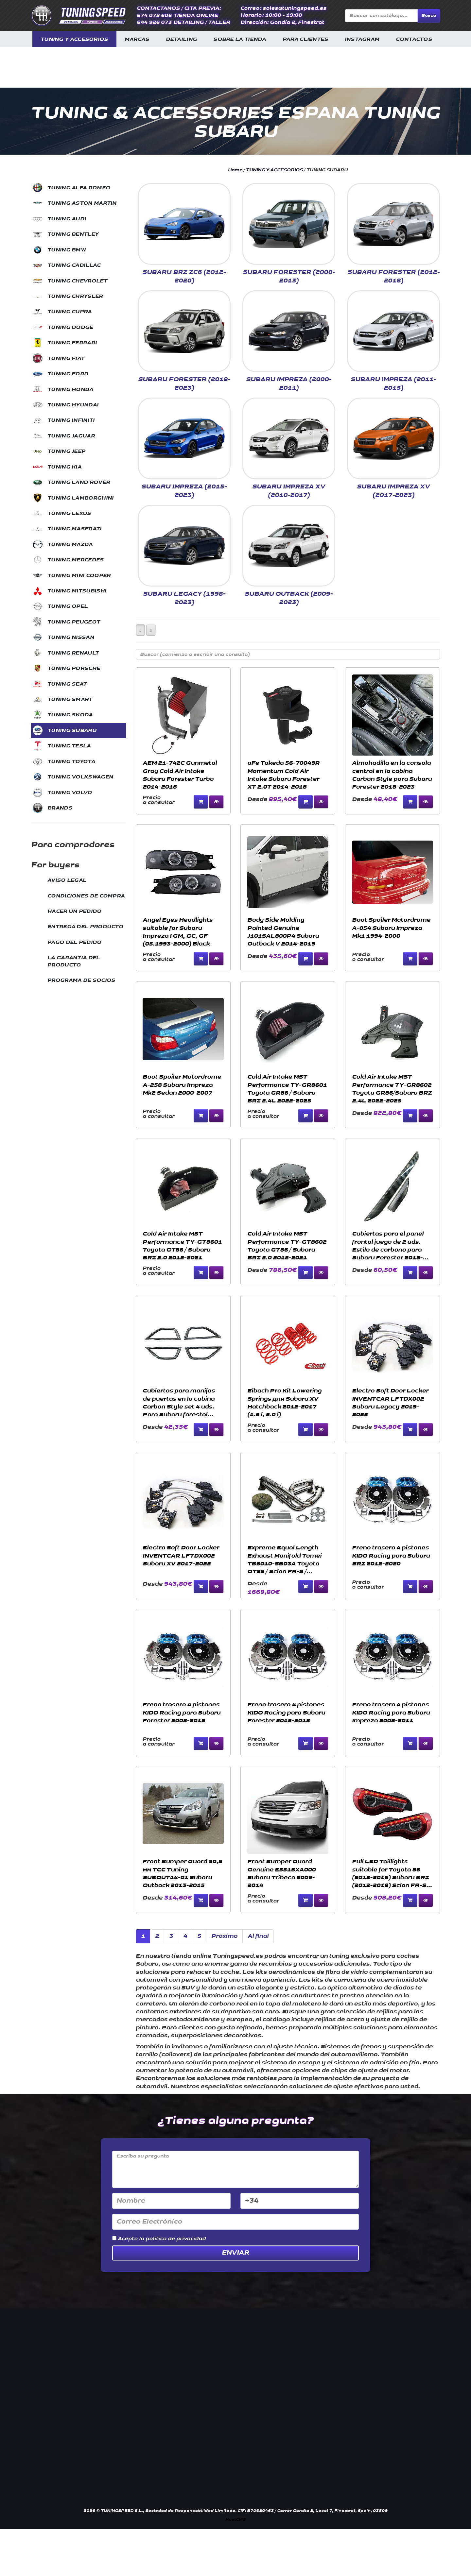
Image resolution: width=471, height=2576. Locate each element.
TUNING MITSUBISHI (76, 591)
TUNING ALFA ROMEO (78, 188)
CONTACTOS (414, 39)
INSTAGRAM (362, 39)
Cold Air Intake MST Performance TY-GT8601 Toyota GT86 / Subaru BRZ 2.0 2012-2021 (182, 1245)
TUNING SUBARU (71, 730)
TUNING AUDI (66, 219)
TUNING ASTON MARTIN (82, 203)
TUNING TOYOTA (71, 762)
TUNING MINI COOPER (79, 575)
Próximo (224, 1936)
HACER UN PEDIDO (74, 911)
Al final (258, 1936)
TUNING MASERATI (74, 529)
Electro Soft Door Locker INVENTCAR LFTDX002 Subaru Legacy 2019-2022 (390, 1402)
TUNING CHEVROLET (77, 281)
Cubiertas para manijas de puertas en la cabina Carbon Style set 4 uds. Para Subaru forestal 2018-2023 (179, 1402)
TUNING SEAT (67, 684)
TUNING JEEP (66, 451)
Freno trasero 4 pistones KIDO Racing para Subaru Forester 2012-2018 (286, 1712)
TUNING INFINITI (71, 420)
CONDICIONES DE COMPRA (86, 896)
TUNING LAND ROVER (78, 482)
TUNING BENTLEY (72, 234)
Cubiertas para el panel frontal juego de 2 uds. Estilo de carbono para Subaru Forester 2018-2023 (388, 1245)
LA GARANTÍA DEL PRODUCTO (73, 961)
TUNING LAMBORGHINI (80, 498)
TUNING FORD (67, 374)
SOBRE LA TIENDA (239, 39)
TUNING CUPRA (69, 312)
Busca (429, 15)
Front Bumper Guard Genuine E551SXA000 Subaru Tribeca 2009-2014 (281, 1873)
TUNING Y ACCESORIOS (74, 39)
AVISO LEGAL (66, 880)
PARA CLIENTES (305, 39)
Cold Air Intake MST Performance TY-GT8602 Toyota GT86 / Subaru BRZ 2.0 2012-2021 (286, 1245)
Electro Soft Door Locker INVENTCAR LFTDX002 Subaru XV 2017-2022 (181, 1555)
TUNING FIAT (65, 358)
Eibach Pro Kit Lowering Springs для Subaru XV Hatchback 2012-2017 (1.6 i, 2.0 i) (284, 1402)
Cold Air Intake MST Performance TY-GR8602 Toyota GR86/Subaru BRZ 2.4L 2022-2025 (392, 1088)
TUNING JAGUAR (71, 436)
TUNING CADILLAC (74, 265)
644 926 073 (154, 22)
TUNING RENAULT (73, 653)
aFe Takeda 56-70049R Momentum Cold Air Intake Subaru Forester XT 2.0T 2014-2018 (283, 774)
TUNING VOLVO (69, 793)
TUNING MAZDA (70, 544)
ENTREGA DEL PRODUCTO (85, 927)
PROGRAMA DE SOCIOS (81, 980)
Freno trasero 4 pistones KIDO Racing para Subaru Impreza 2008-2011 (391, 1712)
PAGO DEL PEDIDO (74, 942)
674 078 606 (154, 15)
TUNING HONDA (70, 389)
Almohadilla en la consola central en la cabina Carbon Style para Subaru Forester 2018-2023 (392, 774)
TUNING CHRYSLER (75, 296)
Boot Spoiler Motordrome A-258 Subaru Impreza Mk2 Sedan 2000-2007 (182, 1084)
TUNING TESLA (69, 746)
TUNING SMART (70, 699)
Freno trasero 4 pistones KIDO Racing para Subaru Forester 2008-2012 (181, 1712)
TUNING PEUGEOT (73, 622)
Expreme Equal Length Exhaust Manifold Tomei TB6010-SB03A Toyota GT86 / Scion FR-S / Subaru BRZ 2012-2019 (284, 1559)
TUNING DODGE (70, 327)
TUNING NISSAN (70, 637)
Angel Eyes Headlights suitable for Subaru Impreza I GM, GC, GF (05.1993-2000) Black (178, 931)
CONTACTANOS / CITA (167, 8)
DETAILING (181, 39)
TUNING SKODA (70, 715)
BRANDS (59, 808)
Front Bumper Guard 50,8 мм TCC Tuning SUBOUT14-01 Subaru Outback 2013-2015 (182, 1873)
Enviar (235, 2253)
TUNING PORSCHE (73, 668)
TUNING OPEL (67, 606)
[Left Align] (140, 630)
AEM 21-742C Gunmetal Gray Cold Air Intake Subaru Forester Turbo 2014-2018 (180, 774)
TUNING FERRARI (72, 343)
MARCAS (137, 39)
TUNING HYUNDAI (72, 405)
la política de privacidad (172, 2239)
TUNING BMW (66, 250)
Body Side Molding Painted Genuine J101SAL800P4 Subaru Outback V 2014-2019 (283, 931)
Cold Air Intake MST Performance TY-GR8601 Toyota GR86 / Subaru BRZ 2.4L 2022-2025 (287, 1088)
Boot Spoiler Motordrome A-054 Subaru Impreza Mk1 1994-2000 (391, 927)
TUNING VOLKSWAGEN (80, 777)
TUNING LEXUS (69, 513)
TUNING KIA (64, 467)
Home (235, 170)
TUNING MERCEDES (75, 560)
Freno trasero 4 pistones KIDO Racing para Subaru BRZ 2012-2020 (391, 1555)
